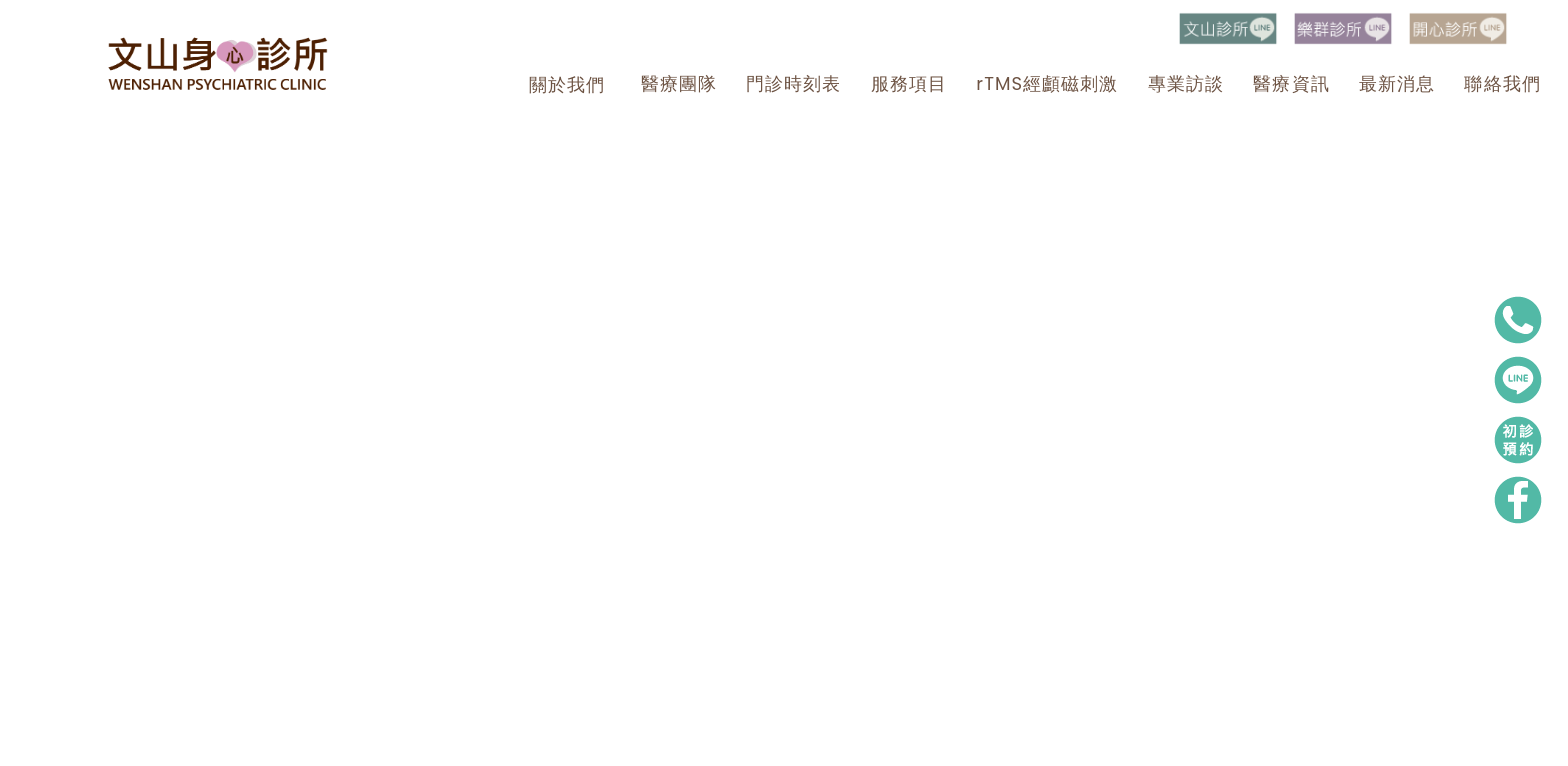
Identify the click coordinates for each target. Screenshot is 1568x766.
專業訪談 (1186, 83)
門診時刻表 (793, 83)
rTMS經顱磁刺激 (1047, 83)
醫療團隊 (679, 83)
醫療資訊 (1291, 83)
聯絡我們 (1502, 83)
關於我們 (567, 84)
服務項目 (909, 83)
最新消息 (1397, 83)
